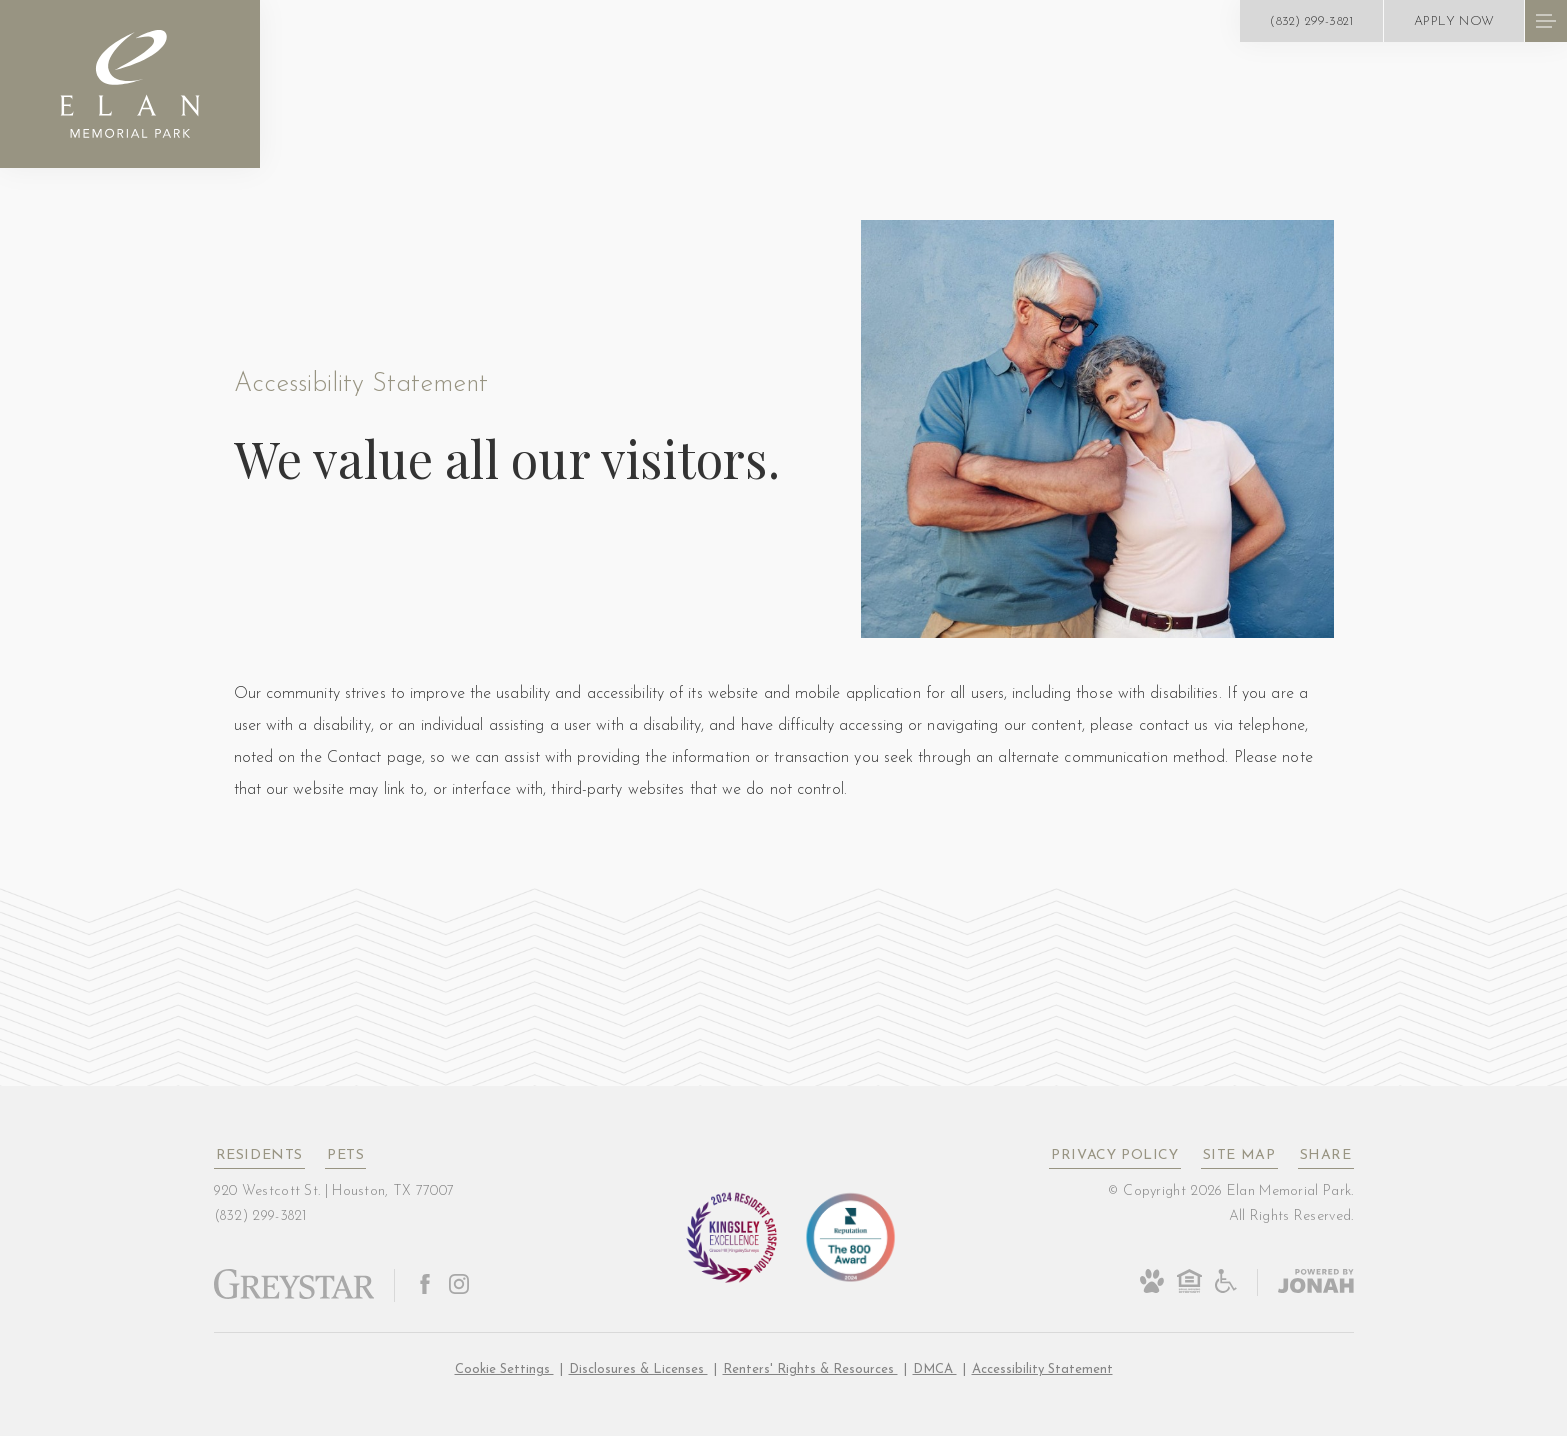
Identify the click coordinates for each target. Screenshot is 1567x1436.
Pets (345, 1155)
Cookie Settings (504, 1369)
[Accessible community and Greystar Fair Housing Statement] (1226, 1290)
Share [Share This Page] (1326, 1155)
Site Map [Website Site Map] (1239, 1155)
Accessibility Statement (1042, 1369)
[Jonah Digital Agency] (1305, 1282)
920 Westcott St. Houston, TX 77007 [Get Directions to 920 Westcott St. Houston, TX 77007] (334, 1191)
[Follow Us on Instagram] (459, 1285)
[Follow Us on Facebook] (425, 1285)
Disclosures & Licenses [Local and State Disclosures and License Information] (638, 1369)
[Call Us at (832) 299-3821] (1311, 21)
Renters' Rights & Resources (810, 1369)
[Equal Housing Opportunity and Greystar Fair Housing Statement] (1189, 1290)
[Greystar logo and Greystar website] (294, 1296)
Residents (259, 1155)
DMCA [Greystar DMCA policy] (935, 1369)
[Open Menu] (1546, 21)
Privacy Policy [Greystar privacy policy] (1114, 1155)
